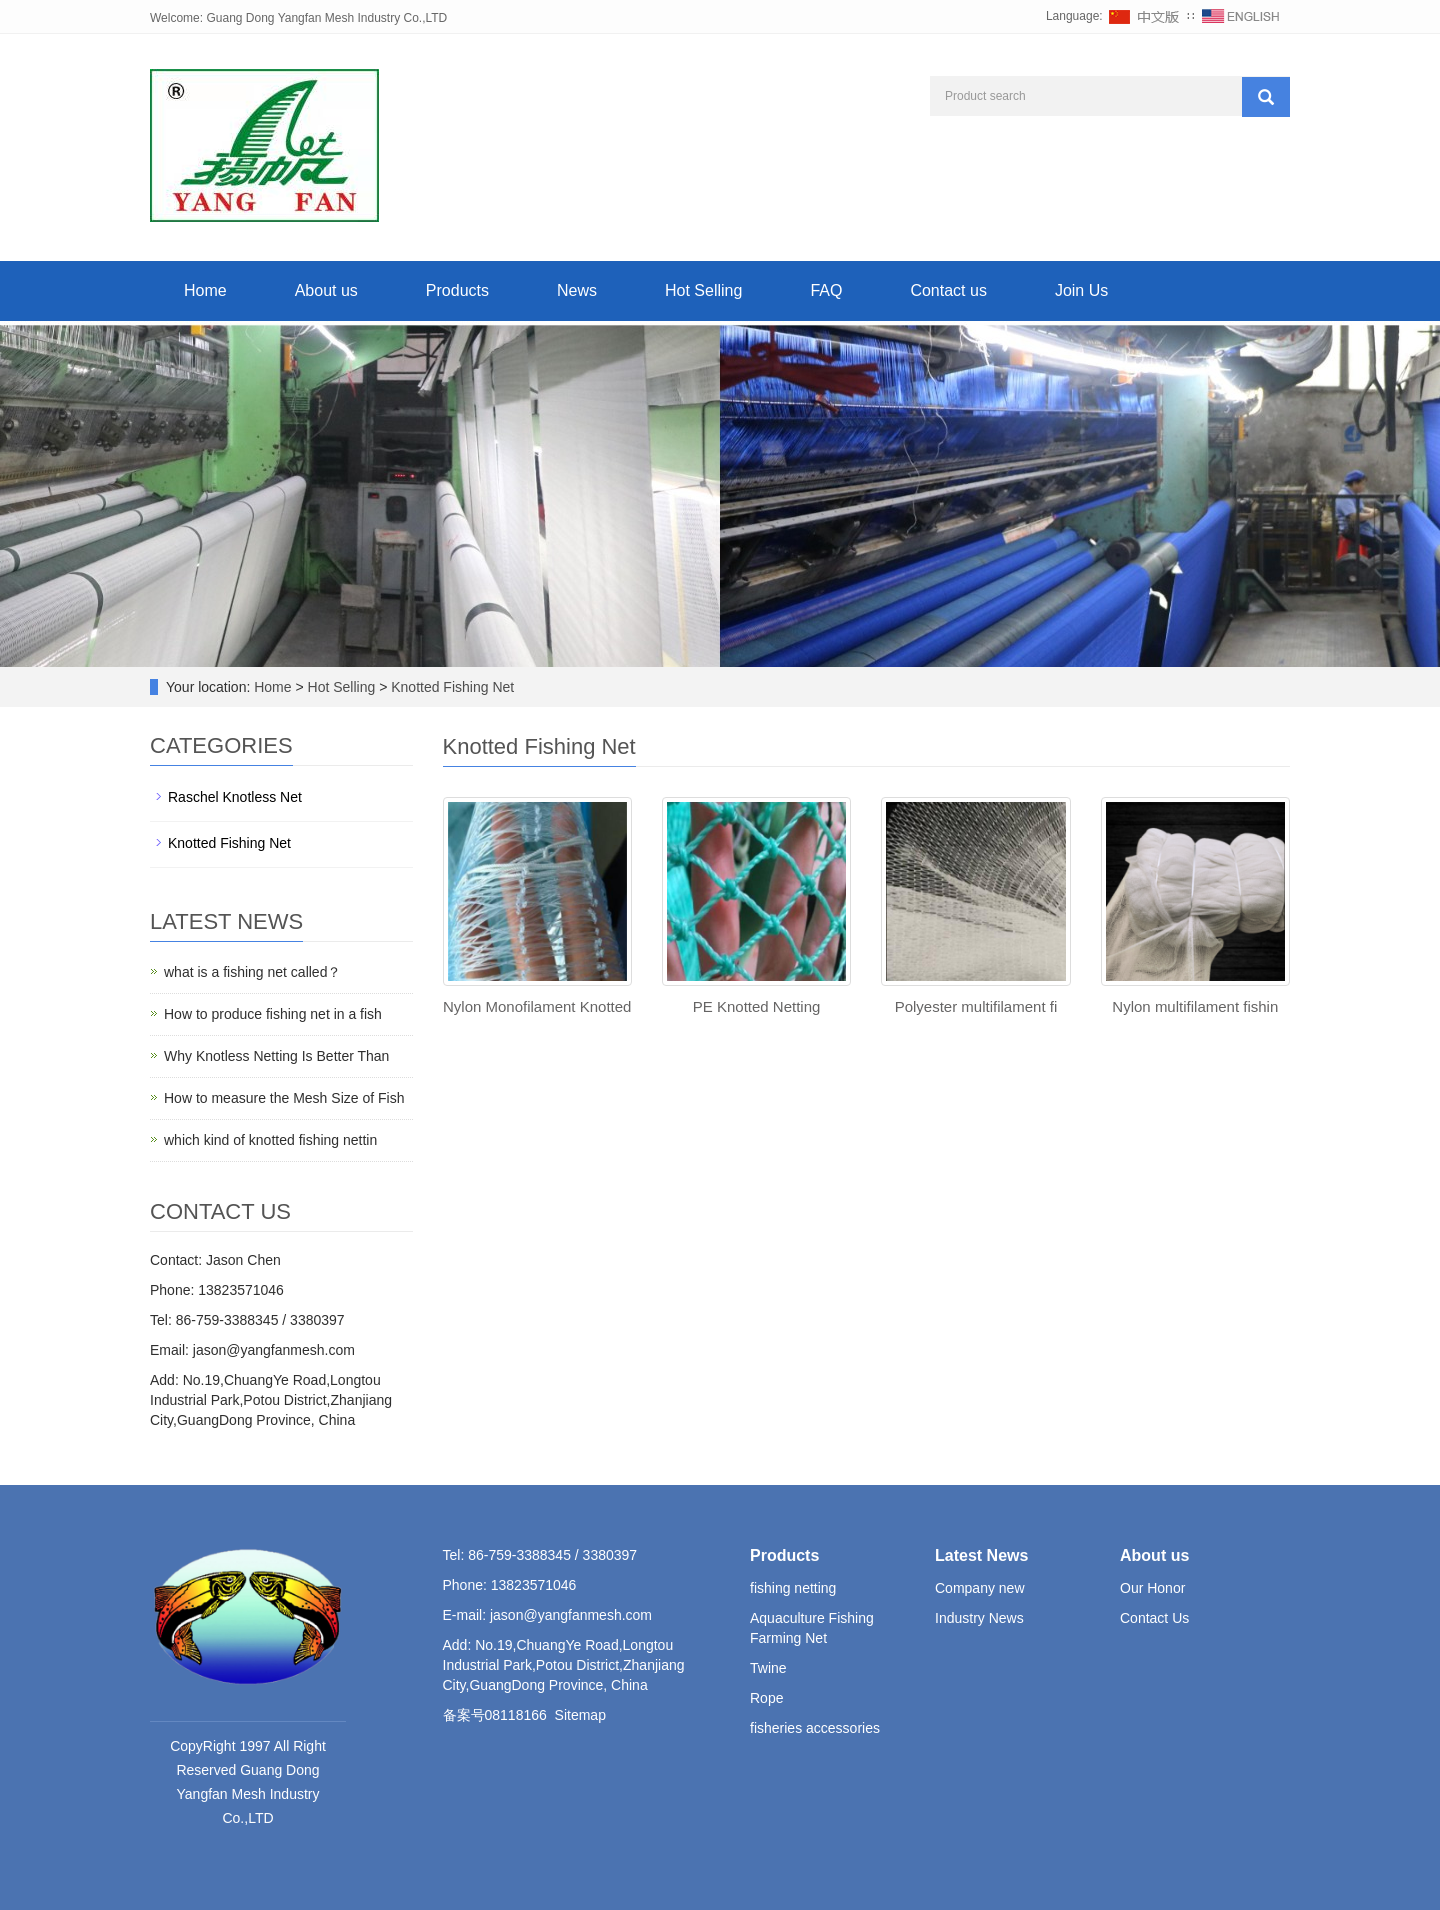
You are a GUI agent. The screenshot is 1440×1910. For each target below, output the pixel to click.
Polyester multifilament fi (976, 1006)
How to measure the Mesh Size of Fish (284, 1098)
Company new (980, 1588)
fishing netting (793, 1588)
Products (457, 290)
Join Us (1081, 290)
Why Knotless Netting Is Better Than (276, 1056)
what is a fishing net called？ (252, 972)
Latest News (981, 1555)
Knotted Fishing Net (450, 687)
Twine (768, 1668)
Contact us (948, 290)
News (577, 290)
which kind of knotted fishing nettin (270, 1140)
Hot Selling (703, 290)
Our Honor (1152, 1588)
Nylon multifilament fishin (1195, 1006)
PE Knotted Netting (757, 1006)
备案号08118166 (495, 1715)
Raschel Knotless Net (235, 797)
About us (326, 290)
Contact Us (1154, 1618)
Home (205, 290)
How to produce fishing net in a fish (273, 1014)
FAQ (826, 290)
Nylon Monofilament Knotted (537, 1006)
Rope (766, 1698)
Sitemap (580, 1715)
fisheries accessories (815, 1728)
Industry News (979, 1618)
